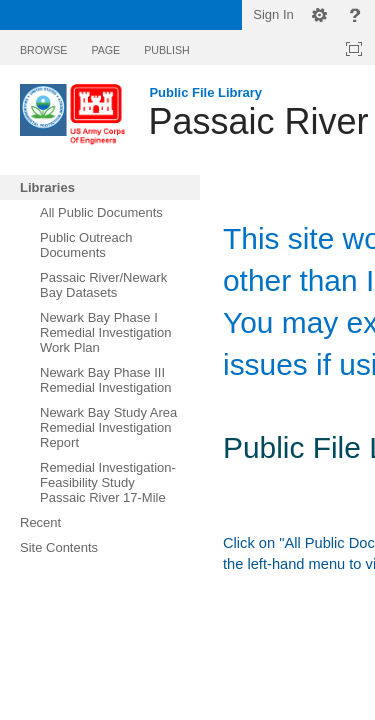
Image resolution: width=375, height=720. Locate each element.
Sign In (273, 14)
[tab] (43, 46)
